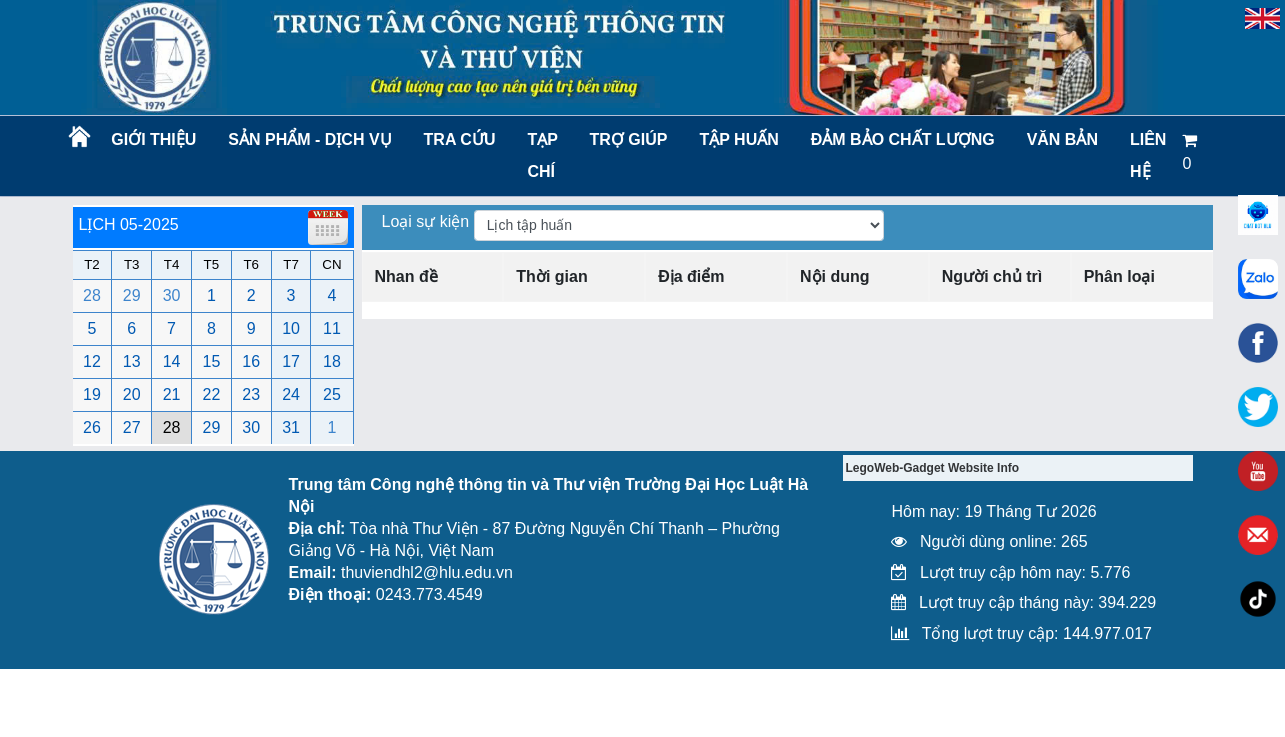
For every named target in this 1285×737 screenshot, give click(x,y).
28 (92, 295)
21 (172, 394)
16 (251, 361)
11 (332, 328)
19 (92, 394)
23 (251, 394)
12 (92, 361)
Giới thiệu (153, 139)
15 (212, 361)
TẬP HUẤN (738, 139)
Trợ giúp (629, 139)
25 (332, 394)
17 (291, 361)
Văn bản (1062, 139)
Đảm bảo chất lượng (900, 139)
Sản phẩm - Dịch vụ (308, 139)
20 (132, 394)
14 (172, 361)
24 (291, 394)
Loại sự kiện (428, 221)
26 (92, 427)
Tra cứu (460, 139)
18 (332, 361)
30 (172, 295)
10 (291, 328)
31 (291, 427)
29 (132, 295)
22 (212, 394)
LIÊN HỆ (1148, 155)
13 (132, 361)
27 (132, 427)
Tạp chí (542, 155)
